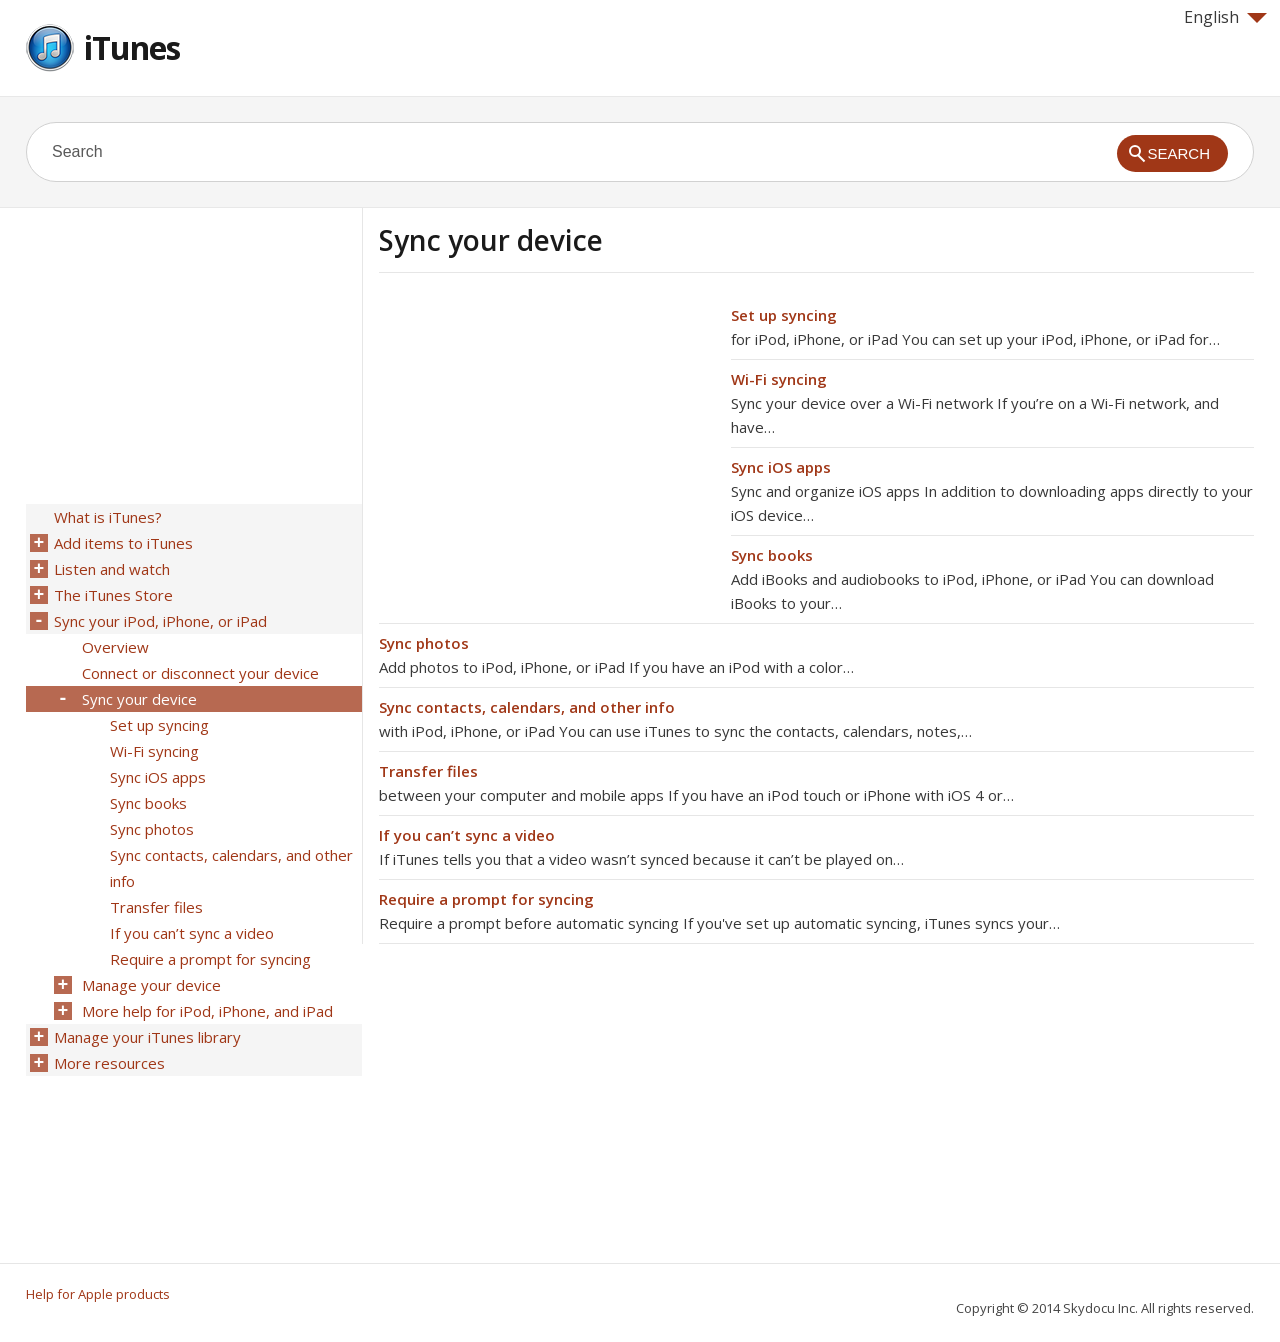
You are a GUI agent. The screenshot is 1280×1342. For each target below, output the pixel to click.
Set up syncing (784, 315)
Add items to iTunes (123, 543)
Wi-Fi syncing (779, 379)
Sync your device (139, 699)
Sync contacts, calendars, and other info (527, 707)
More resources (109, 1063)
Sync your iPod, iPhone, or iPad (160, 621)
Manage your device (151, 985)
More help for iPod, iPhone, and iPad (207, 1011)
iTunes (132, 47)
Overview (115, 647)
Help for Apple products (98, 1294)
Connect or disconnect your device (200, 673)
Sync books (772, 555)
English (1225, 17)
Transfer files (428, 771)
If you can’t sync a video (467, 835)
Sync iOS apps (781, 467)
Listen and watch (112, 569)
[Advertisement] (547, 443)
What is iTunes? (108, 517)
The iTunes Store (113, 595)
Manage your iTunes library (147, 1037)
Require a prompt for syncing (486, 899)
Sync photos (424, 643)
